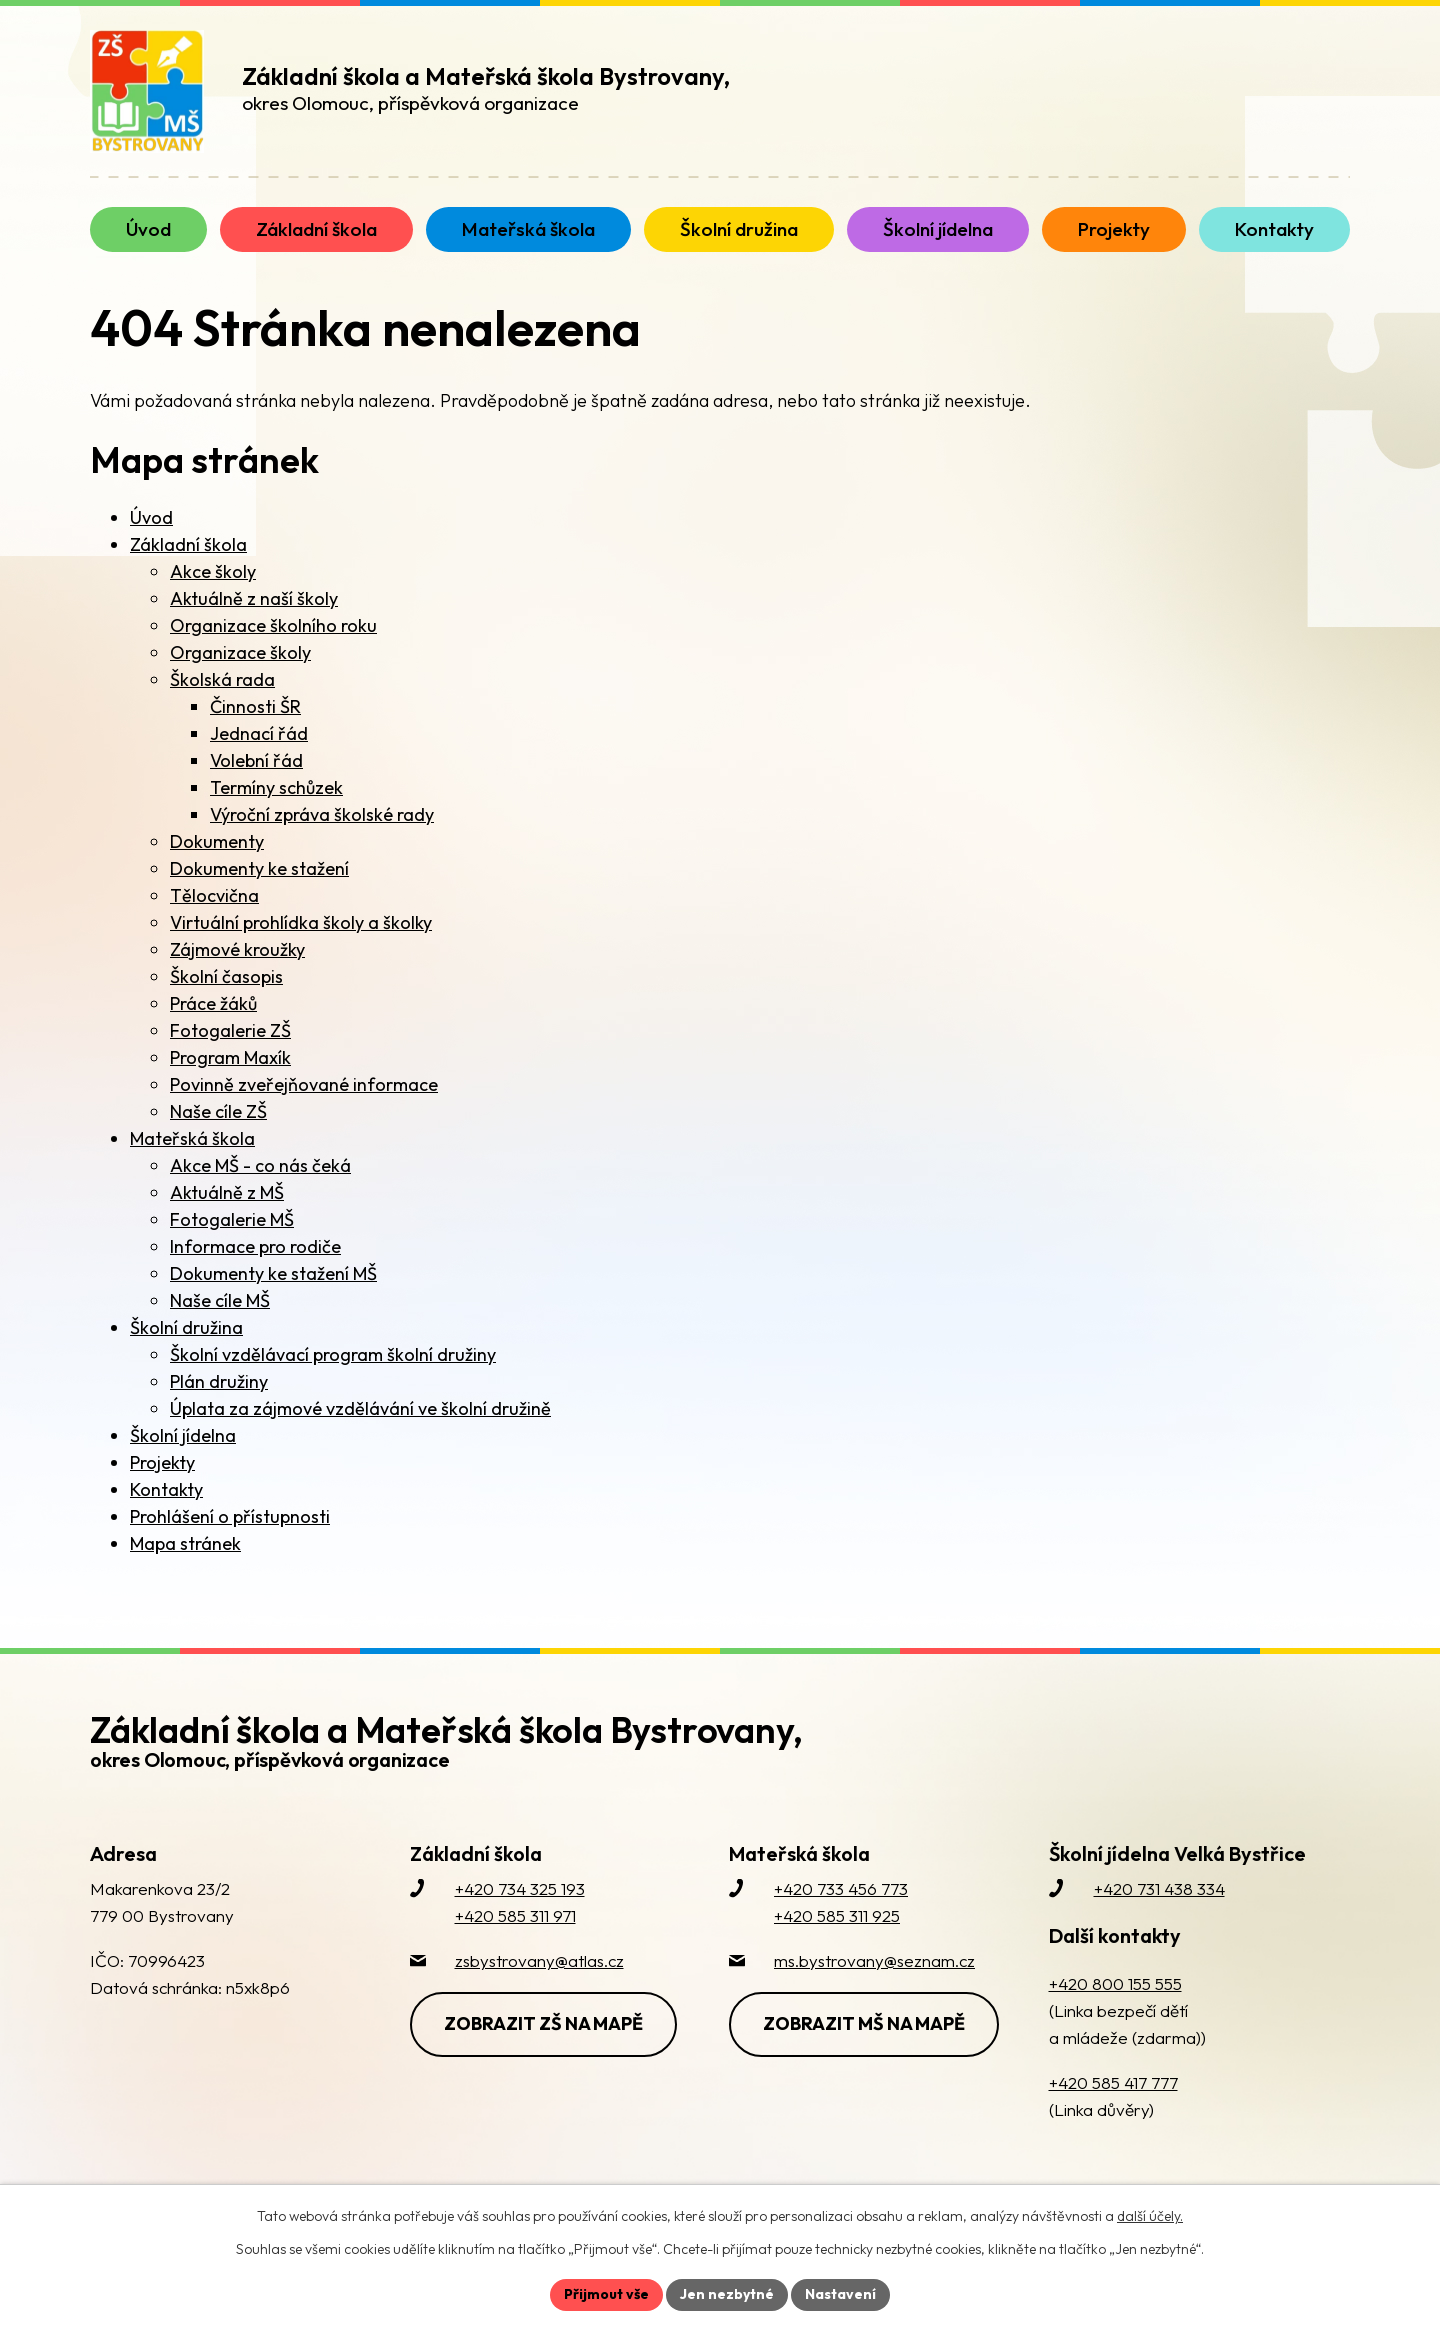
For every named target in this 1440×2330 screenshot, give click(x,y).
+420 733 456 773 (841, 1888)
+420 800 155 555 (1115, 1983)
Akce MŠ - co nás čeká (260, 1165)
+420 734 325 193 (520, 1888)
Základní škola (188, 544)
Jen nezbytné (727, 2294)
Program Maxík (230, 1057)
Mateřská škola (192, 1138)
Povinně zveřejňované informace (304, 1084)
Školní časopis (226, 976)
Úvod (151, 517)
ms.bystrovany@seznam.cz (874, 1960)
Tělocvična (214, 895)
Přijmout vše (606, 2294)
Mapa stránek (185, 1543)
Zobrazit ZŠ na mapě (543, 2023)
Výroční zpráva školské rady (322, 814)
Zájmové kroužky (237, 949)
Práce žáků (213, 1003)
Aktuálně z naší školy (254, 598)
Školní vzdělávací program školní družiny (333, 1354)
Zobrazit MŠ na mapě (864, 2023)
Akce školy (213, 571)
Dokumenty (217, 841)
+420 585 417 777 (1113, 2082)
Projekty (162, 1462)
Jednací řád (259, 733)
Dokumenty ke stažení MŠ (273, 1273)
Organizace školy (240, 652)
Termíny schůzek (276, 787)
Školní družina (186, 1327)
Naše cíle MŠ (220, 1300)
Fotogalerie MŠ (232, 1219)
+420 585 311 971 (515, 1915)
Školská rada (222, 679)
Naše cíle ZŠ (218, 1111)
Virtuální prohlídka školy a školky (301, 922)
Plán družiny (219, 1381)
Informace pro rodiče (255, 1246)
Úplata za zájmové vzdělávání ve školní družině (360, 1408)
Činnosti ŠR (255, 706)
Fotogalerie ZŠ (230, 1030)
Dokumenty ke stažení (259, 868)
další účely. (1150, 2216)
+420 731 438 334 (1159, 1888)
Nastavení (840, 2294)
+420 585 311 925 (837, 1915)
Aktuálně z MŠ (227, 1192)
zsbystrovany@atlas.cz (539, 1960)
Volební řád (256, 760)
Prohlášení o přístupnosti (230, 1516)
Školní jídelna (183, 1435)
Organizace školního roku (273, 625)
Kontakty (166, 1489)
